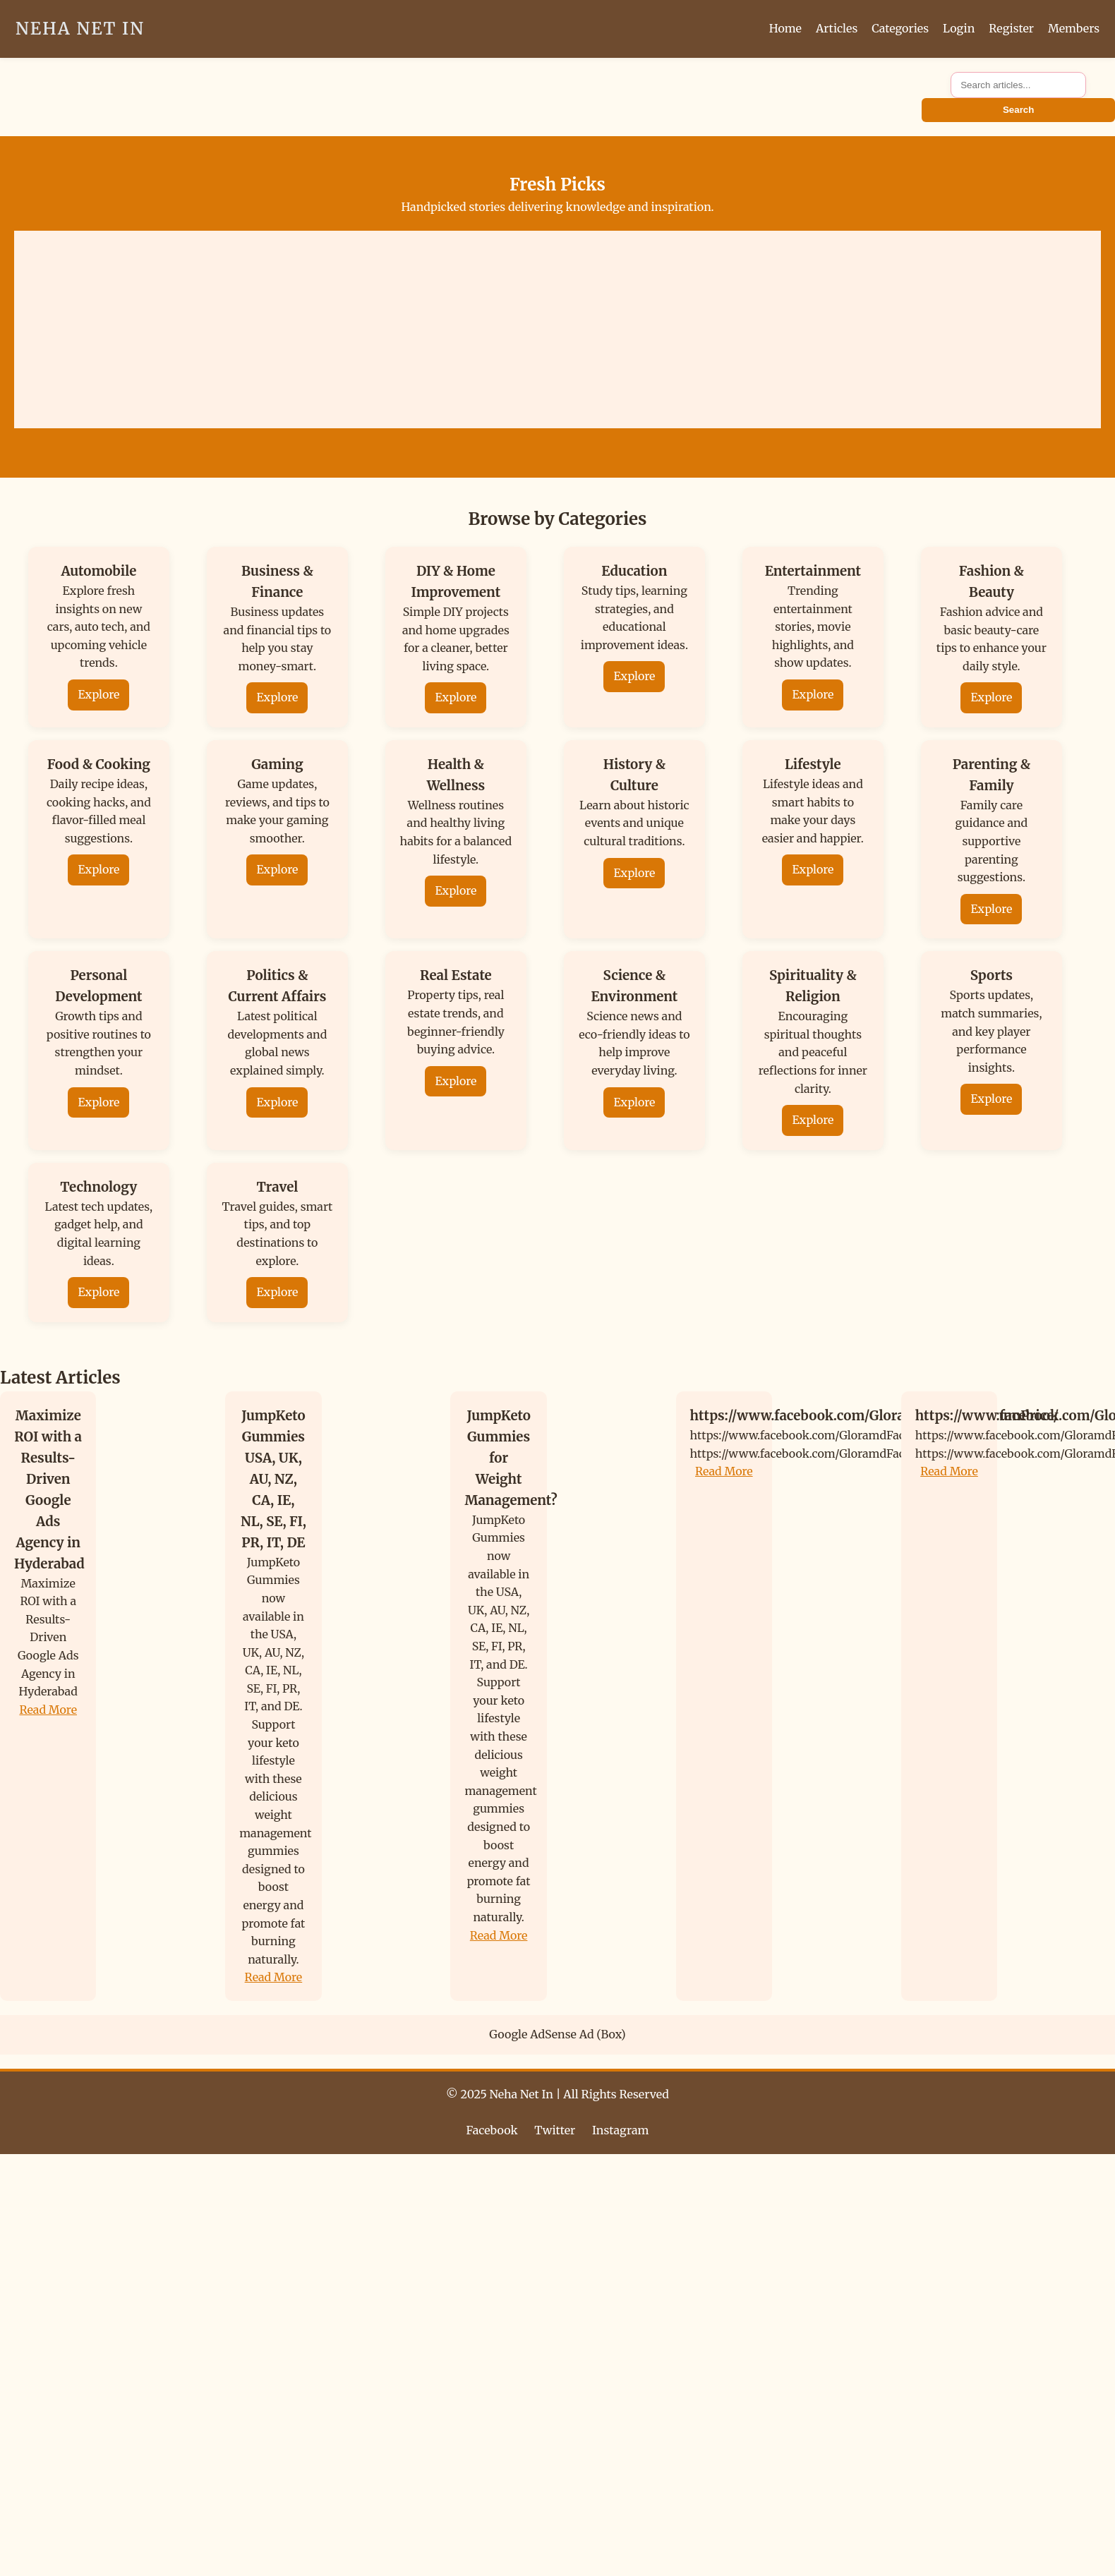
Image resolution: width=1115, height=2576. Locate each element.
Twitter (554, 2130)
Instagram (620, 2130)
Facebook (492, 2130)
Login (959, 28)
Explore (98, 694)
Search (1018, 109)
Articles (836, 28)
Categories (900, 28)
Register (1011, 28)
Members (1073, 28)
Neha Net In (80, 29)
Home (785, 28)
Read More (48, 1710)
